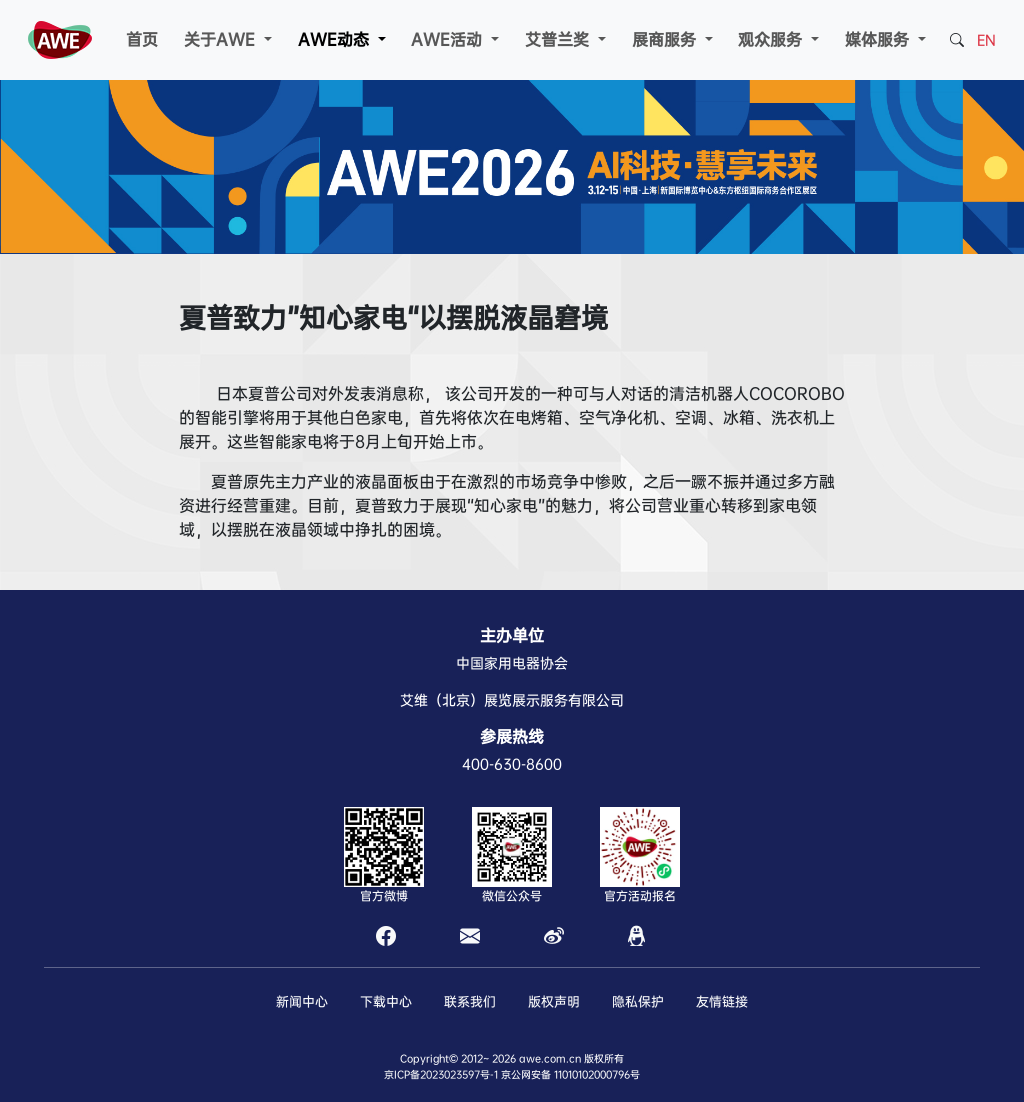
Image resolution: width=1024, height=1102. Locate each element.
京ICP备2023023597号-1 (441, 1074)
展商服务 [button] (666, 39)
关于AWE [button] (222, 39)
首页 (142, 39)
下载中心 (386, 1001)
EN (986, 40)
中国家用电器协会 (512, 663)
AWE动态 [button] (336, 39)
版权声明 (554, 1001)
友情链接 (722, 1001)
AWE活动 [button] (449, 39)
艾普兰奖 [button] (559, 39)
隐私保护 (638, 1001)
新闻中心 (302, 1001)
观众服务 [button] (772, 39)
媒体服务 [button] (879, 39)
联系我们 (470, 1001)
